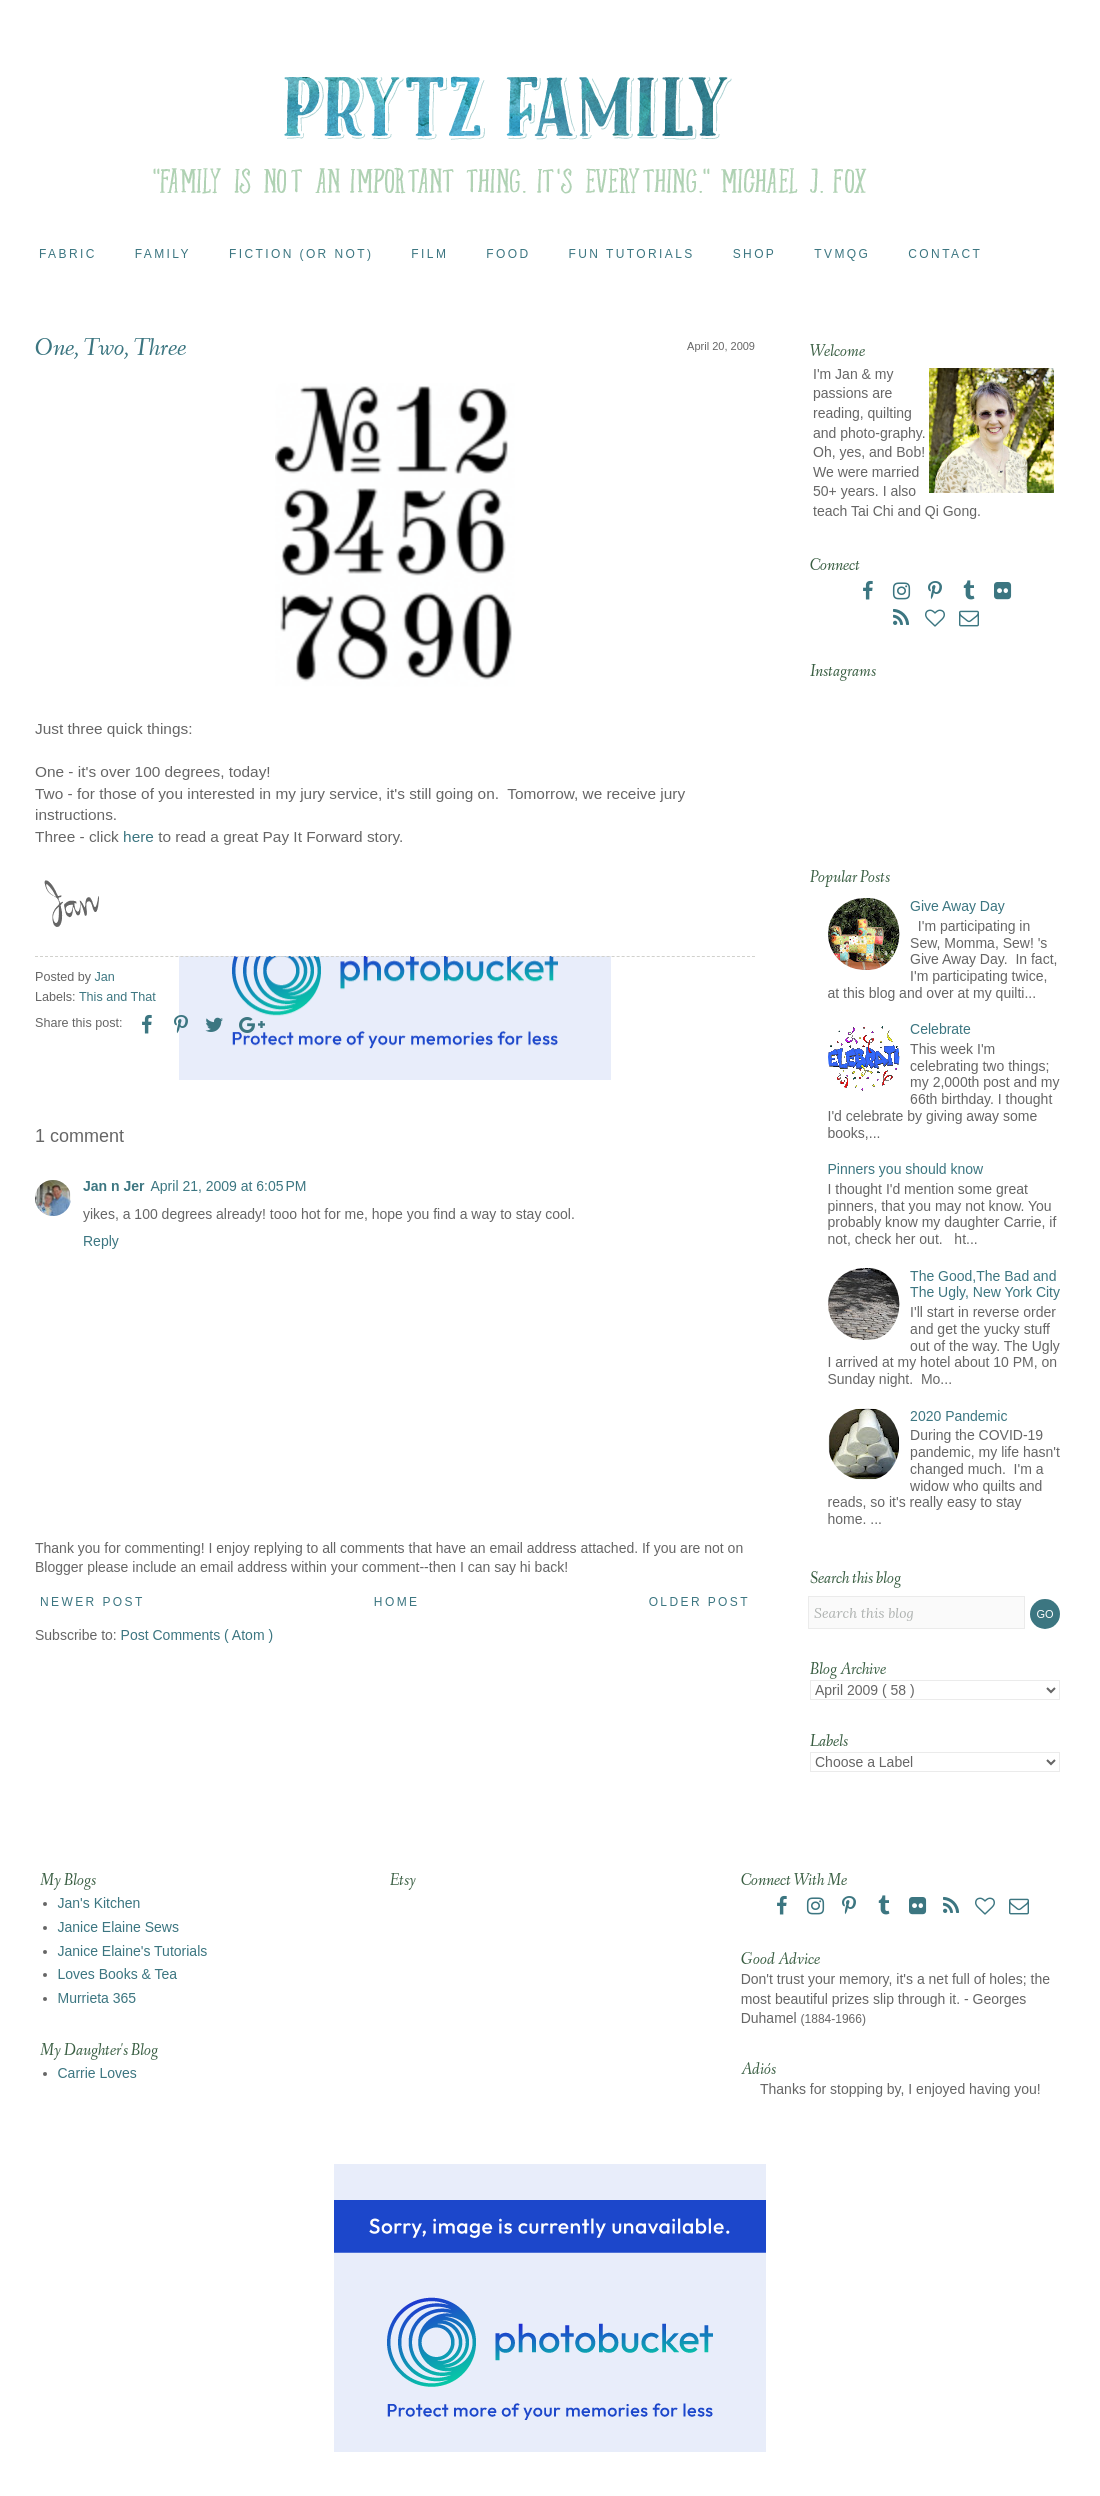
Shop (755, 254)
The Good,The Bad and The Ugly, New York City (985, 1284)
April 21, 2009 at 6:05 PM (228, 1186)
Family (163, 254)
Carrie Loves (97, 2073)
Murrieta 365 (97, 1998)
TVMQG (842, 254)
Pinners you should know (906, 1169)
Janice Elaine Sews (118, 1927)
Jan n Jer (113, 1186)
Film (429, 254)
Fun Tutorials (632, 254)
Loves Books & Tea (118, 1974)
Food (508, 254)
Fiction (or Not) (301, 254)
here (138, 836)
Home (397, 1602)
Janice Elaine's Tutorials (133, 1951)
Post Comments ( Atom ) (197, 1635)
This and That (117, 997)
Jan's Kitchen (99, 1903)
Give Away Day (957, 906)
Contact (945, 254)
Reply (101, 1241)
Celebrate (940, 1029)
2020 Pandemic (958, 1416)
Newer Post (92, 1602)
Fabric (68, 254)
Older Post (699, 1602)
